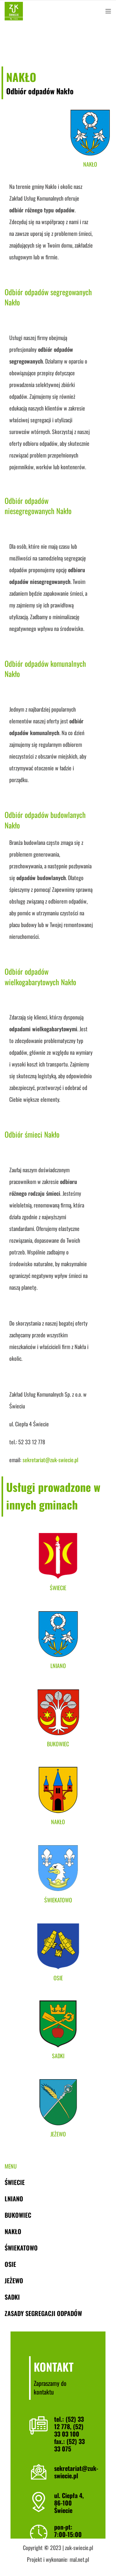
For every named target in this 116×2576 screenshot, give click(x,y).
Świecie (15, 2182)
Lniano (14, 2198)
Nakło (38, 45)
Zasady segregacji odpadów (43, 2313)
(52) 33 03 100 (69, 2430)
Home (9, 45)
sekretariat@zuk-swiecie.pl (76, 2471)
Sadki (12, 2296)
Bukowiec (18, 2215)
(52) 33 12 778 (69, 2422)
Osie (10, 2264)
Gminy (23, 45)
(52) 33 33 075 (69, 2445)
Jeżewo (14, 2280)
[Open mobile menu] (108, 11)
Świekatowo (21, 2247)
